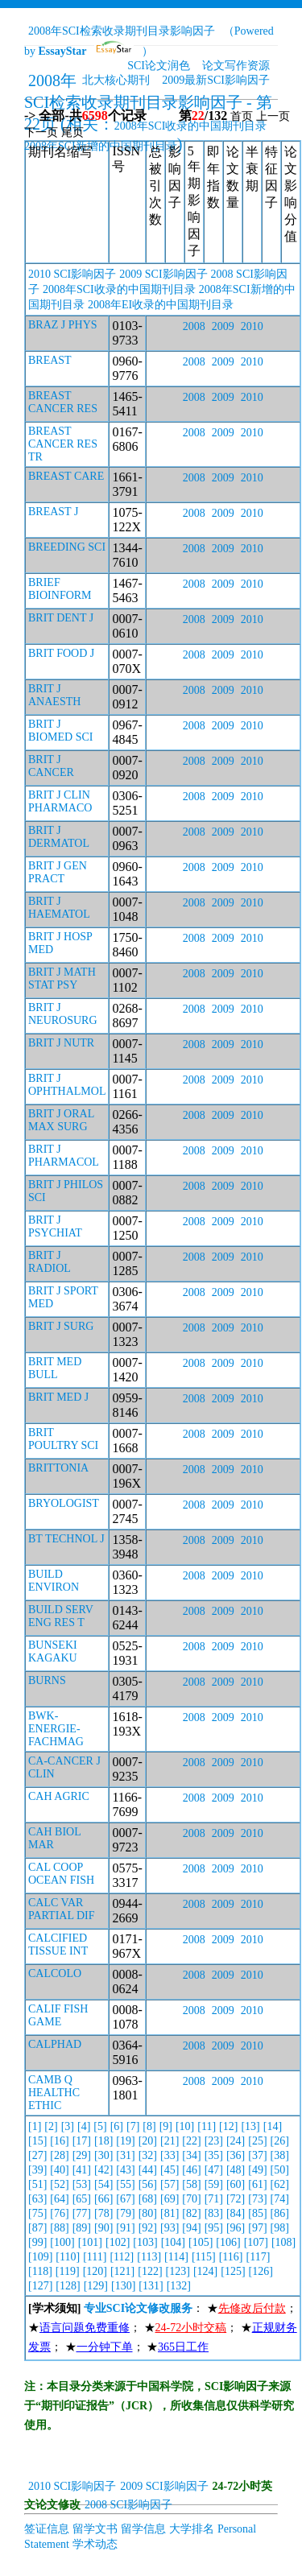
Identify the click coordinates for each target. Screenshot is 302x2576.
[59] (214, 2184)
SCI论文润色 (158, 66)
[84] (235, 2213)
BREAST (50, 360)
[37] (257, 2155)
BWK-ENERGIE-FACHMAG (56, 1729)
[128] (68, 2286)
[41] (81, 2170)
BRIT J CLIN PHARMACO (60, 801)
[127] (40, 2286)
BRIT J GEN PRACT (57, 872)
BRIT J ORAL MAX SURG (61, 1120)
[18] (103, 2141)
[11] (206, 2126)
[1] (34, 2126)
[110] (68, 2257)
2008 (194, 326)
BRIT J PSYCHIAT (55, 1226)
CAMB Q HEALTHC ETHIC (54, 2093)
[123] (178, 2271)
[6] (116, 2126)
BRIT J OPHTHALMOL (66, 1084)
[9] (165, 2126)
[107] (256, 2242)
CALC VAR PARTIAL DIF (61, 1909)
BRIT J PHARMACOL (63, 1155)
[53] (81, 2184)
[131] (151, 2286)
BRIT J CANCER (51, 765)
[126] (261, 2271)
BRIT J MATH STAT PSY (62, 978)
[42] (103, 2170)
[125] (233, 2271)
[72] (235, 2199)
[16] (59, 2141)
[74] (280, 2199)
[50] (280, 2170)
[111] (94, 2257)
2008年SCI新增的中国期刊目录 (100, 146)
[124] (205, 2271)
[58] (191, 2184)
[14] (272, 2126)
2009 (223, 326)
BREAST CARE (66, 476)
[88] (59, 2228)
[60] (235, 2184)
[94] (191, 2228)
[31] (125, 2155)
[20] (148, 2141)
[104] (173, 2242)
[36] (235, 2155)
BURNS (47, 1680)
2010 (252, 326)
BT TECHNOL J (66, 1539)
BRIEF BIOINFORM (60, 588)
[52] (59, 2184)
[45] (169, 2170)
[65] (81, 2199)
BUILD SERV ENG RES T (60, 1616)
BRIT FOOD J (61, 653)
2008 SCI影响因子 (128, 2505)
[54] (103, 2184)
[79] (125, 2213)
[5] (99, 2126)
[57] (169, 2184)
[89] (81, 2228)
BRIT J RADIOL (49, 1261)
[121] (122, 2271)
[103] (145, 2242)
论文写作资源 (236, 66)
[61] (257, 2184)
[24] (235, 2141)
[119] (68, 2271)
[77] (81, 2213)
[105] (200, 2242)
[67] (125, 2199)
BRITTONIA (58, 1468)
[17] (81, 2141)
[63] (37, 2199)
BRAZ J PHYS (62, 325)
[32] (148, 2155)
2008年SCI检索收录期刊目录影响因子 (121, 31)
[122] (150, 2271)
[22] (191, 2141)
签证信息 (46, 2529)
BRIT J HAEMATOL (59, 907)
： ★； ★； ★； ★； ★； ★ (162, 2327)
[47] (214, 2170)
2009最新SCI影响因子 (216, 80)
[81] (169, 2213)
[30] (103, 2155)
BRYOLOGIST (63, 1503)
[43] (125, 2170)
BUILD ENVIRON (53, 1580)
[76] (59, 2213)
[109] (40, 2257)
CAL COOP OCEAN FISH (61, 1873)
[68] (148, 2199)
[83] (214, 2213)
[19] (125, 2141)
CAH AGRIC (58, 1796)
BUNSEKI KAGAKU (52, 1651)
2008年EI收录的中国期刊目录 (161, 305)
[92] (148, 2228)
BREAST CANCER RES (62, 402)
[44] (148, 2170)
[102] (117, 2242)
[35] (214, 2155)
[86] (280, 2213)
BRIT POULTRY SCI (63, 1438)
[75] (37, 2213)
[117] (258, 2257)
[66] (103, 2199)
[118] (40, 2271)
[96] (235, 2228)
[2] (50, 2126)
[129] (96, 2286)
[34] (191, 2155)
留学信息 (143, 2529)
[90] (103, 2228)
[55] (125, 2184)
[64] (59, 2199)
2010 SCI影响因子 (72, 274)
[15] (37, 2141)
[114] (176, 2257)
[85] (257, 2213)
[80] (148, 2213)
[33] (169, 2155)
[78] (103, 2213)
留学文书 (95, 2529)
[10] (185, 2126)
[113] (149, 2257)
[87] (37, 2228)
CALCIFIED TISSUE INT (58, 1944)
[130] (123, 2286)
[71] (214, 2199)
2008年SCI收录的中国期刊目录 (190, 126)
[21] (169, 2141)
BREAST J (53, 512)
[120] (95, 2271)
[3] (67, 2126)
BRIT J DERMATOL (58, 836)
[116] (231, 2257)
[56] (148, 2184)
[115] (204, 2257)
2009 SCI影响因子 (163, 274)
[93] (169, 2228)
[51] (37, 2184)
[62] (280, 2184)
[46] (191, 2170)
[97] (257, 2228)
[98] (280, 2228)
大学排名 (191, 2529)
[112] (122, 2257)
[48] (235, 2170)
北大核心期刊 (116, 80)
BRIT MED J (58, 1397)
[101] (90, 2242)
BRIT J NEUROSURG (62, 1013)
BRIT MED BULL (54, 1368)
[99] (37, 2242)
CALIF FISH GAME (58, 2015)
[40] (59, 2170)
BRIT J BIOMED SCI (60, 730)
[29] (81, 2155)
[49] (257, 2170)
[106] (228, 2242)
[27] (37, 2155)
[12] (228, 2126)
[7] (132, 2126)
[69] (169, 2199)
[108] (283, 2242)
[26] (280, 2141)
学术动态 (95, 2544)
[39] (37, 2170)
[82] (191, 2213)
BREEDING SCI (66, 547)
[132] (179, 2286)
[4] (83, 2126)
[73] (257, 2199)
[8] (149, 2126)
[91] (125, 2228)
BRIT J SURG (60, 1326)
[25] (257, 2141)
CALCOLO (54, 1973)
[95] (214, 2228)
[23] (214, 2141)
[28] (59, 2155)
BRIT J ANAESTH (54, 695)
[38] (280, 2155)
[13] (250, 2126)
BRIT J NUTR (61, 1043)
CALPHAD (54, 2044)
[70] (191, 2199)
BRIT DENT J (60, 618)
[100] (62, 2242)
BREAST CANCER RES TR (62, 444)
